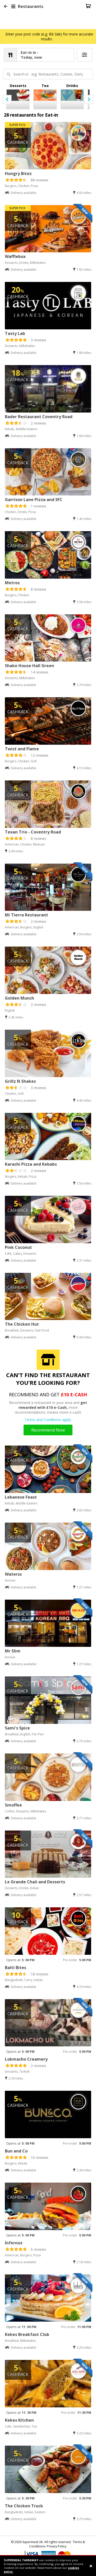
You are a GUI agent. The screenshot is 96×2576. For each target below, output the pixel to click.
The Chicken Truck (24, 2506)
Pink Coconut (18, 1247)
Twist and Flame (22, 749)
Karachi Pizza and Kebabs (31, 1164)
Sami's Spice (17, 1728)
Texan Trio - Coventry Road (33, 832)
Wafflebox (15, 256)
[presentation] (7, 99)
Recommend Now (48, 1430)
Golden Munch (19, 998)
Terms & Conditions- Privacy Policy (57, 2544)
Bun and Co (16, 2151)
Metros (12, 583)
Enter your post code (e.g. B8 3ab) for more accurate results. (49, 36)
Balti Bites (15, 1967)
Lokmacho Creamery (26, 2059)
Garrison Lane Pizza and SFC (33, 499)
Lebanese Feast (21, 1497)
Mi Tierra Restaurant (26, 915)
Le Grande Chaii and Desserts (35, 1882)
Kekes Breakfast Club (27, 2334)
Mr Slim (12, 1651)
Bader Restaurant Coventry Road (38, 416)
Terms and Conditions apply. (48, 1419)
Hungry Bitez (18, 173)
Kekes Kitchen (19, 2420)
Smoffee (13, 1805)
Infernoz (14, 2243)
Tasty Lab (15, 333)
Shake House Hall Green (29, 665)
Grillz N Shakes (20, 1081)
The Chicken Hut (22, 1324)
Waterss (13, 1574)
